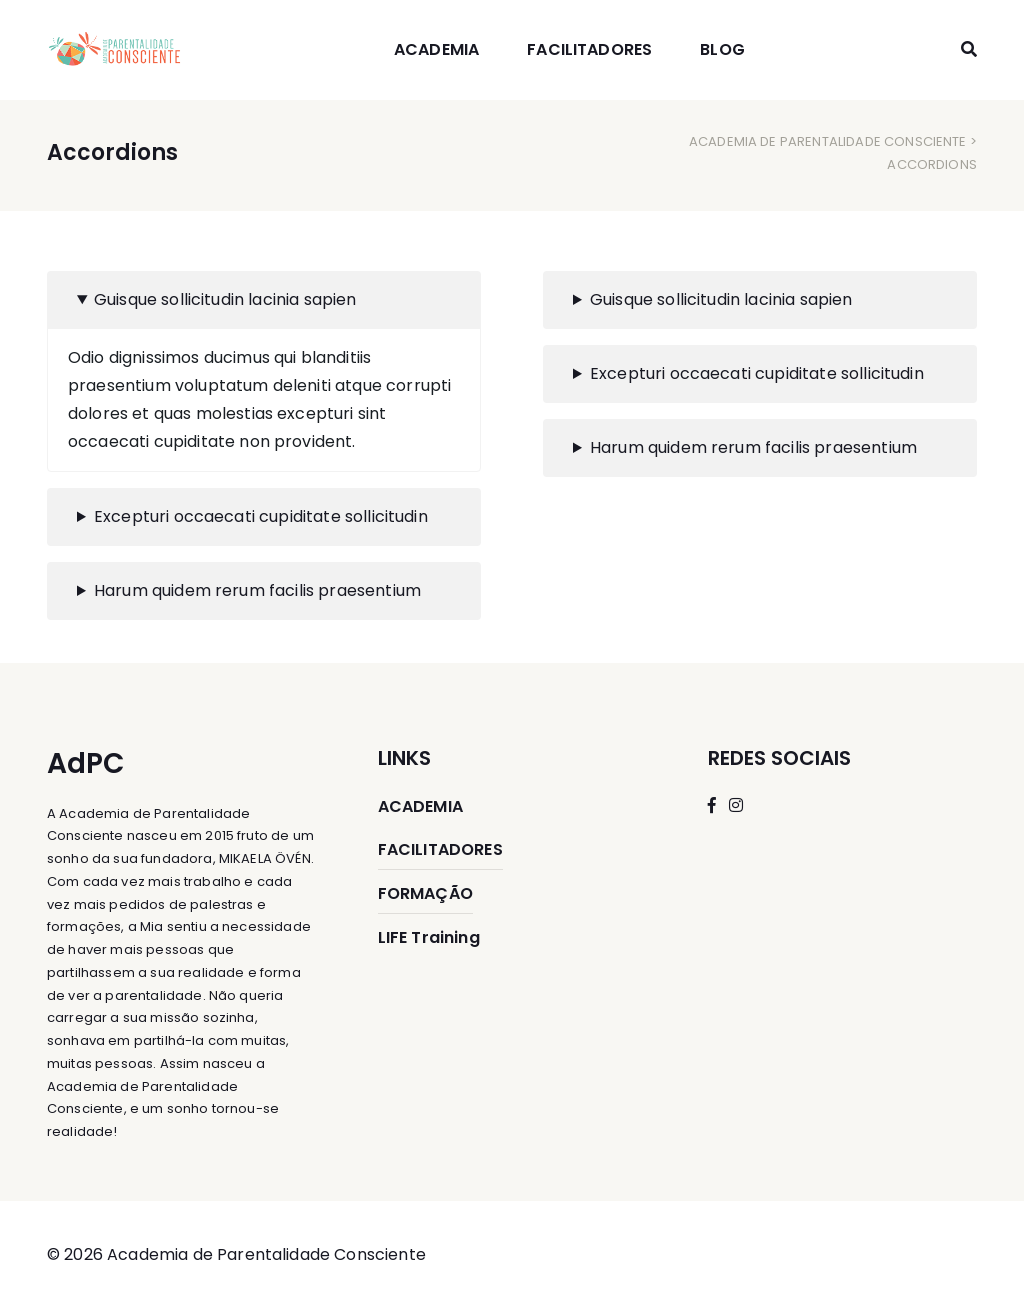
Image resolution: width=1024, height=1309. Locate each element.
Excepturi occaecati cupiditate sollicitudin (261, 516)
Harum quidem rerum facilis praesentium (257, 590)
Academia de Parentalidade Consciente (828, 141)
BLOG (722, 49)
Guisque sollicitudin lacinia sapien (225, 299)
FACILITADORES (589, 49)
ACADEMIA (436, 49)
